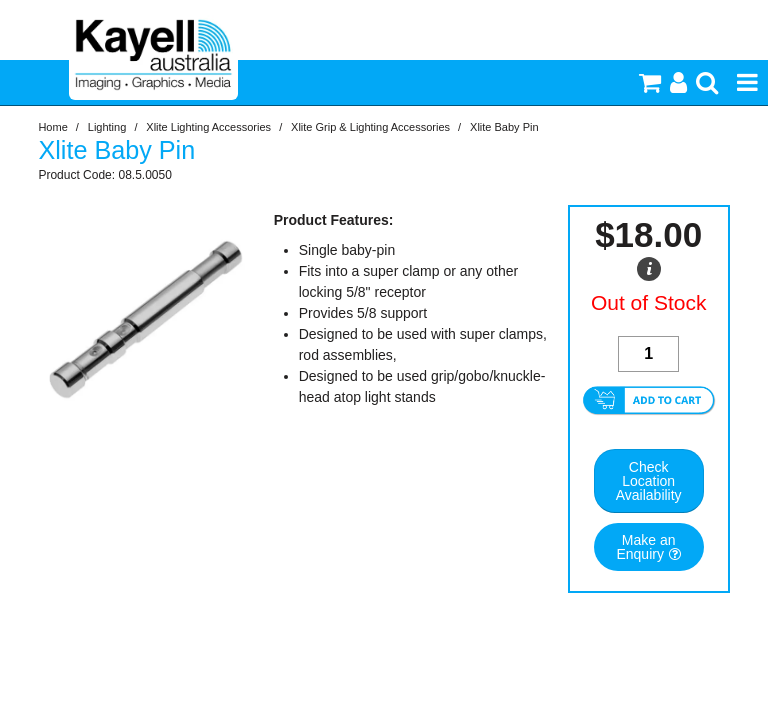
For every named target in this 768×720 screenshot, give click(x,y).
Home (52, 127)
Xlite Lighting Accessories (208, 127)
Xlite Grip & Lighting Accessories (370, 127)
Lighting (107, 127)
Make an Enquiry (645, 547)
